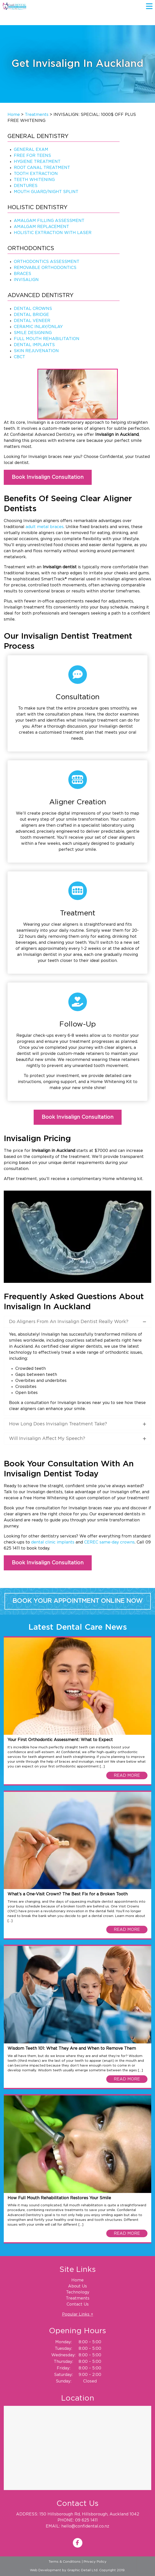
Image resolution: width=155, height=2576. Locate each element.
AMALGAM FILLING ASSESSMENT (49, 221)
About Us (77, 2286)
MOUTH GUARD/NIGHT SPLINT (46, 192)
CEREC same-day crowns (109, 1542)
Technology (77, 2292)
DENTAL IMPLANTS (34, 345)
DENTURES (25, 186)
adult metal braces (45, 527)
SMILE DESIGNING (33, 333)
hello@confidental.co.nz (85, 2526)
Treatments (36, 115)
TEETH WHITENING (34, 180)
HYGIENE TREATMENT (37, 162)
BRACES (22, 274)
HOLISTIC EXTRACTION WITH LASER (52, 233)
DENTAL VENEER (32, 321)
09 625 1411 (86, 2520)
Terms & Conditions (64, 2561)
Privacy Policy (95, 2561)
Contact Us (78, 2304)
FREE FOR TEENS (32, 156)
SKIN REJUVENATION (36, 351)
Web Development (45, 2570)
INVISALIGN (26, 280)
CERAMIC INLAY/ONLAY (38, 327)
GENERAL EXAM (31, 150)
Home (14, 115)
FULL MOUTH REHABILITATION (46, 339)
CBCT (19, 357)
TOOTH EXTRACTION (36, 174)
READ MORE (127, 1775)
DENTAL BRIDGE (31, 315)
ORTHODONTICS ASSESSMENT (46, 262)
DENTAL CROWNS (33, 309)
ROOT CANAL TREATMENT (42, 168)
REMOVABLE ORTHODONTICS (45, 268)
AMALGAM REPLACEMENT (41, 227)
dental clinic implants (52, 1542)
